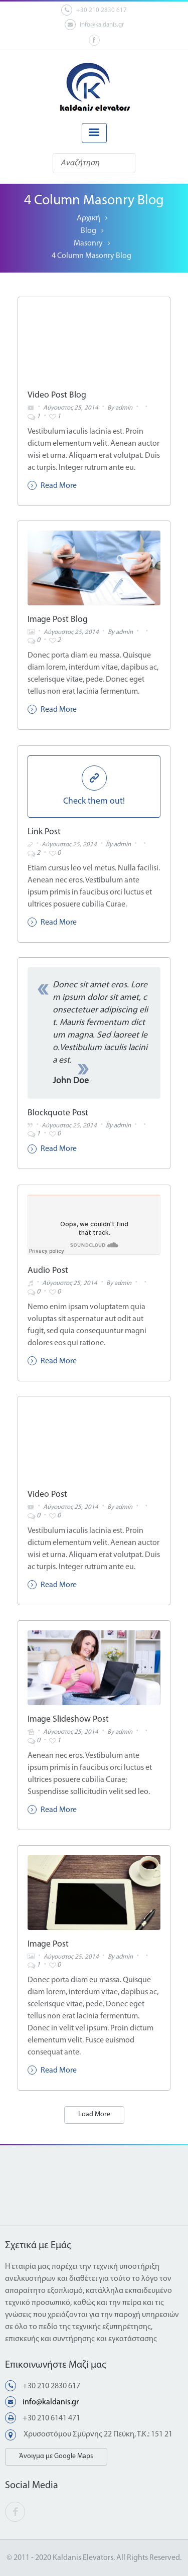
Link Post (44, 832)
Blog (88, 231)
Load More (94, 2114)
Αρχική (88, 218)
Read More (52, 485)
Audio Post (48, 1270)
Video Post (47, 1494)
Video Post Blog (57, 395)
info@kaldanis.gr (94, 24)
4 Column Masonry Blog (91, 256)
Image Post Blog (58, 619)
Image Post (48, 1944)
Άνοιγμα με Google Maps (56, 2456)
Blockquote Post (58, 1113)
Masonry (88, 243)
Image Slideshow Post (68, 1719)
